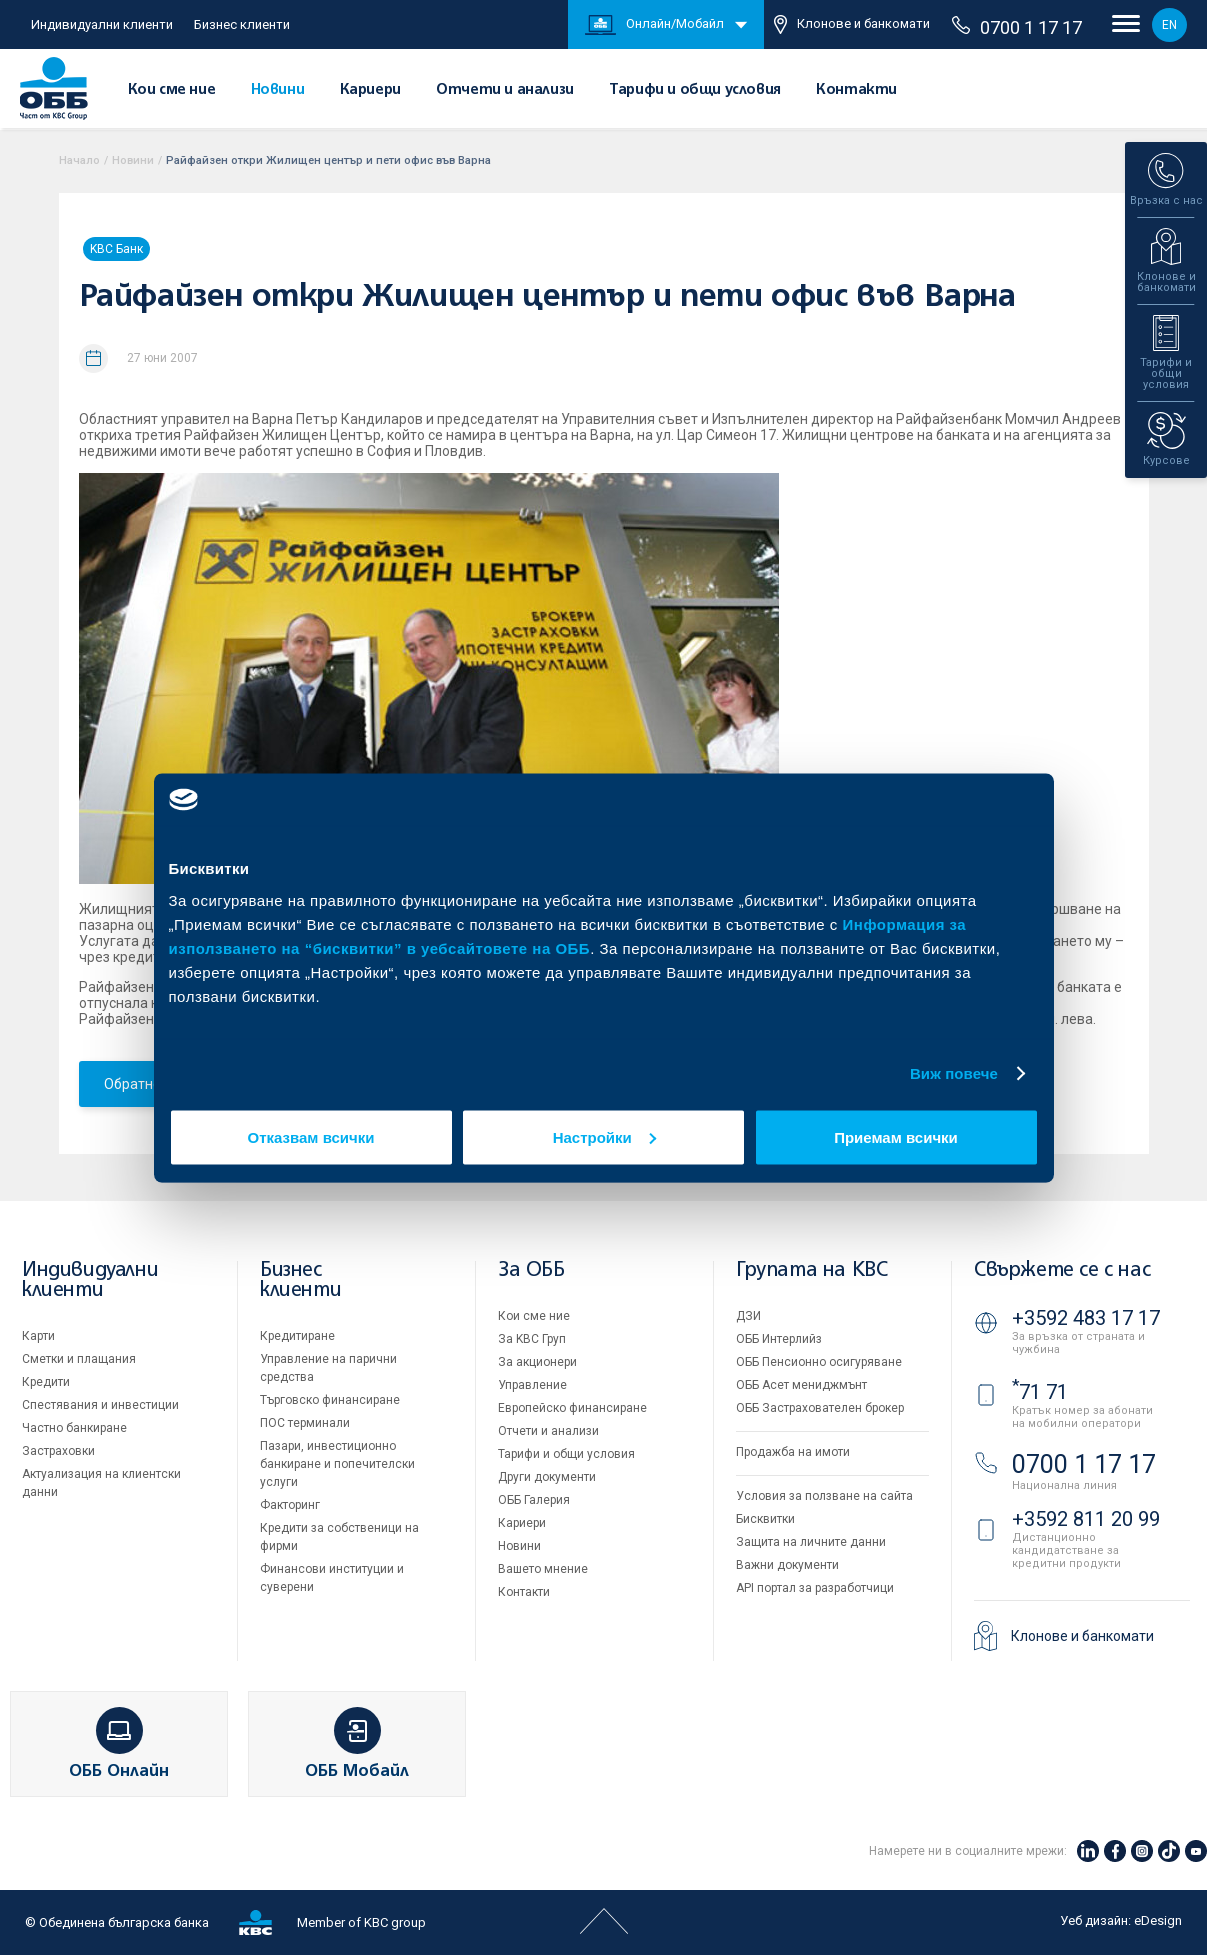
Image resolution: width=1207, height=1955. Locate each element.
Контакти (856, 90)
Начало (79, 160)
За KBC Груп (532, 1339)
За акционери (537, 1362)
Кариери (370, 90)
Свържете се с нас (1062, 1270)
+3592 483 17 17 (1086, 1318)
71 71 (1040, 1392)
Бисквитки (765, 1519)
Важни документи (787, 1565)
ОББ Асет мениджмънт (801, 1385)
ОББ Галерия (534, 1500)
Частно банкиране (74, 1428)
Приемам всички (896, 1136)
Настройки (604, 1136)
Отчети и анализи (505, 90)
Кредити (46, 1382)
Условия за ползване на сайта (824, 1496)
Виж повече (954, 1073)
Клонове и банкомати (852, 24)
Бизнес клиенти (242, 24)
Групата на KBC (811, 1270)
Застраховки (58, 1451)
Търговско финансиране (330, 1400)
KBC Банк (116, 249)
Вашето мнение (543, 1569)
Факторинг (290, 1505)
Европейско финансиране (572, 1408)
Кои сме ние (172, 90)
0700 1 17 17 (1017, 27)
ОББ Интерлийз (779, 1339)
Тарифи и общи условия (695, 90)
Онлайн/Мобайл (654, 25)
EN (1169, 25)
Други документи (547, 1477)
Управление (532, 1385)
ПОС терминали (305, 1423)
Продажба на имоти (793, 1452)
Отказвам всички (311, 1136)
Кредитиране (297, 1336)
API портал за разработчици (815, 1588)
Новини (278, 90)
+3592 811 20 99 (1086, 1519)
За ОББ (531, 1270)
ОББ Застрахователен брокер (820, 1408)
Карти (38, 1336)
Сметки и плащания (79, 1359)
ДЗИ (748, 1316)
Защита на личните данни (811, 1542)
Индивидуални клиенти (102, 24)
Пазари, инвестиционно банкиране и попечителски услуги (337, 1464)
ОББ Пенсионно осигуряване (819, 1362)
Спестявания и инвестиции (100, 1405)
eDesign (1158, 1920)
